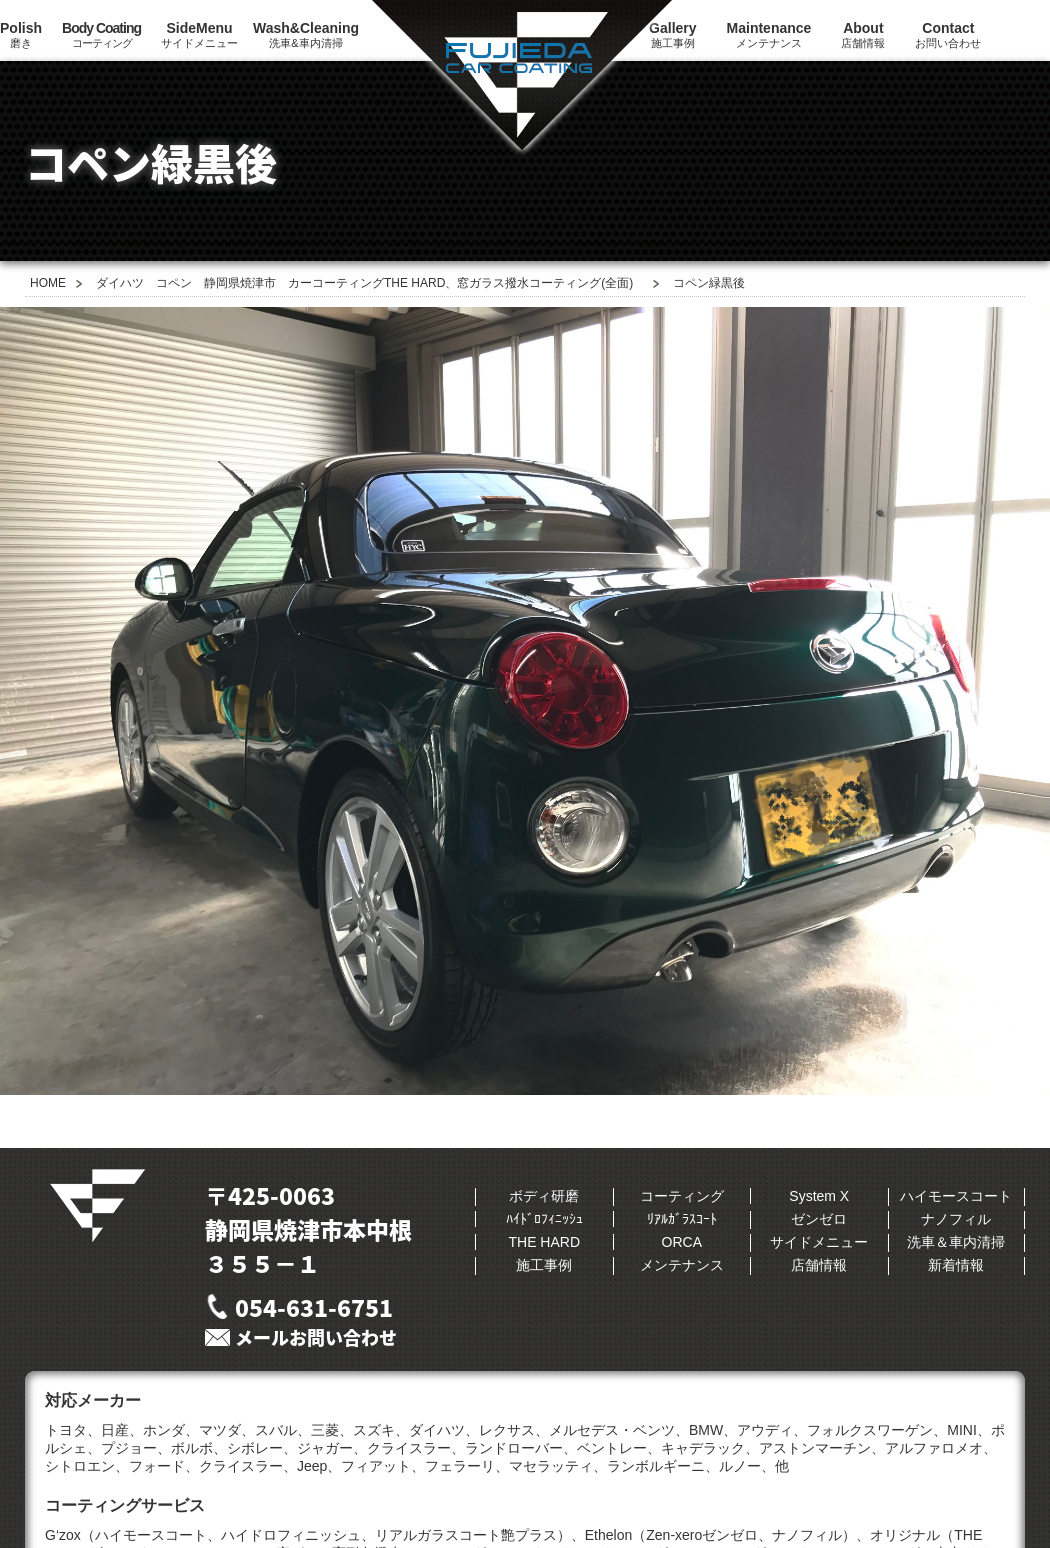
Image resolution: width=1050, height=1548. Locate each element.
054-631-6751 (314, 1307)
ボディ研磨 (544, 1196)
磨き (21, 34)
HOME (48, 283)
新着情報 (956, 1265)
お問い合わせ (948, 34)
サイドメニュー (199, 34)
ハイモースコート (956, 1196)
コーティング (101, 34)
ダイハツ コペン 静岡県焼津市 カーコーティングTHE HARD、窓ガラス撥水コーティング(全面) (364, 283)
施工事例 (544, 1265)
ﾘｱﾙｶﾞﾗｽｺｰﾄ (682, 1219)
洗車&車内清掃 (306, 34)
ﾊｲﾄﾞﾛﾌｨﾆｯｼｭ (544, 1219)
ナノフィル (956, 1219)
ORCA (682, 1242)
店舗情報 (863, 34)
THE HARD (544, 1242)
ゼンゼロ (819, 1219)
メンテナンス (769, 34)
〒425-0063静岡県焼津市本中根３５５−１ (308, 1229)
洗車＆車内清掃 (956, 1242)
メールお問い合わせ (316, 1337)
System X (819, 1196)
